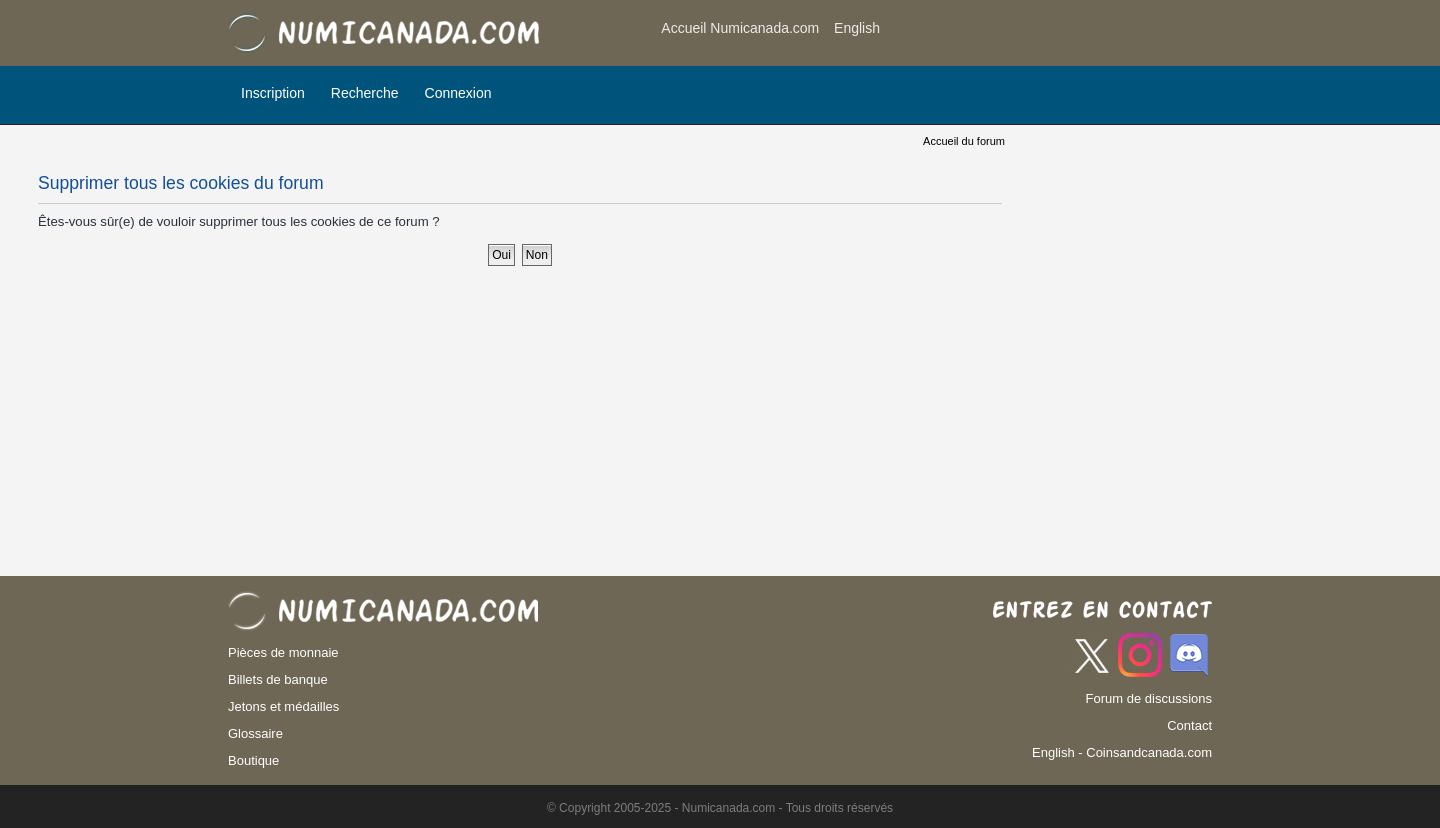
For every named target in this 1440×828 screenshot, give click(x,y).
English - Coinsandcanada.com (1122, 752)
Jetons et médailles (283, 706)
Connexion (458, 93)
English (857, 28)
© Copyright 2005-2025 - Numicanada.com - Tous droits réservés (720, 808)
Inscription (273, 93)
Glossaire (255, 733)
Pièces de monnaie (283, 652)
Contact (1189, 725)
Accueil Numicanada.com (740, 28)
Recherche (365, 93)
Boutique (253, 760)
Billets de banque (278, 679)
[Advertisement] (1052, 35)
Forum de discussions (1149, 698)
